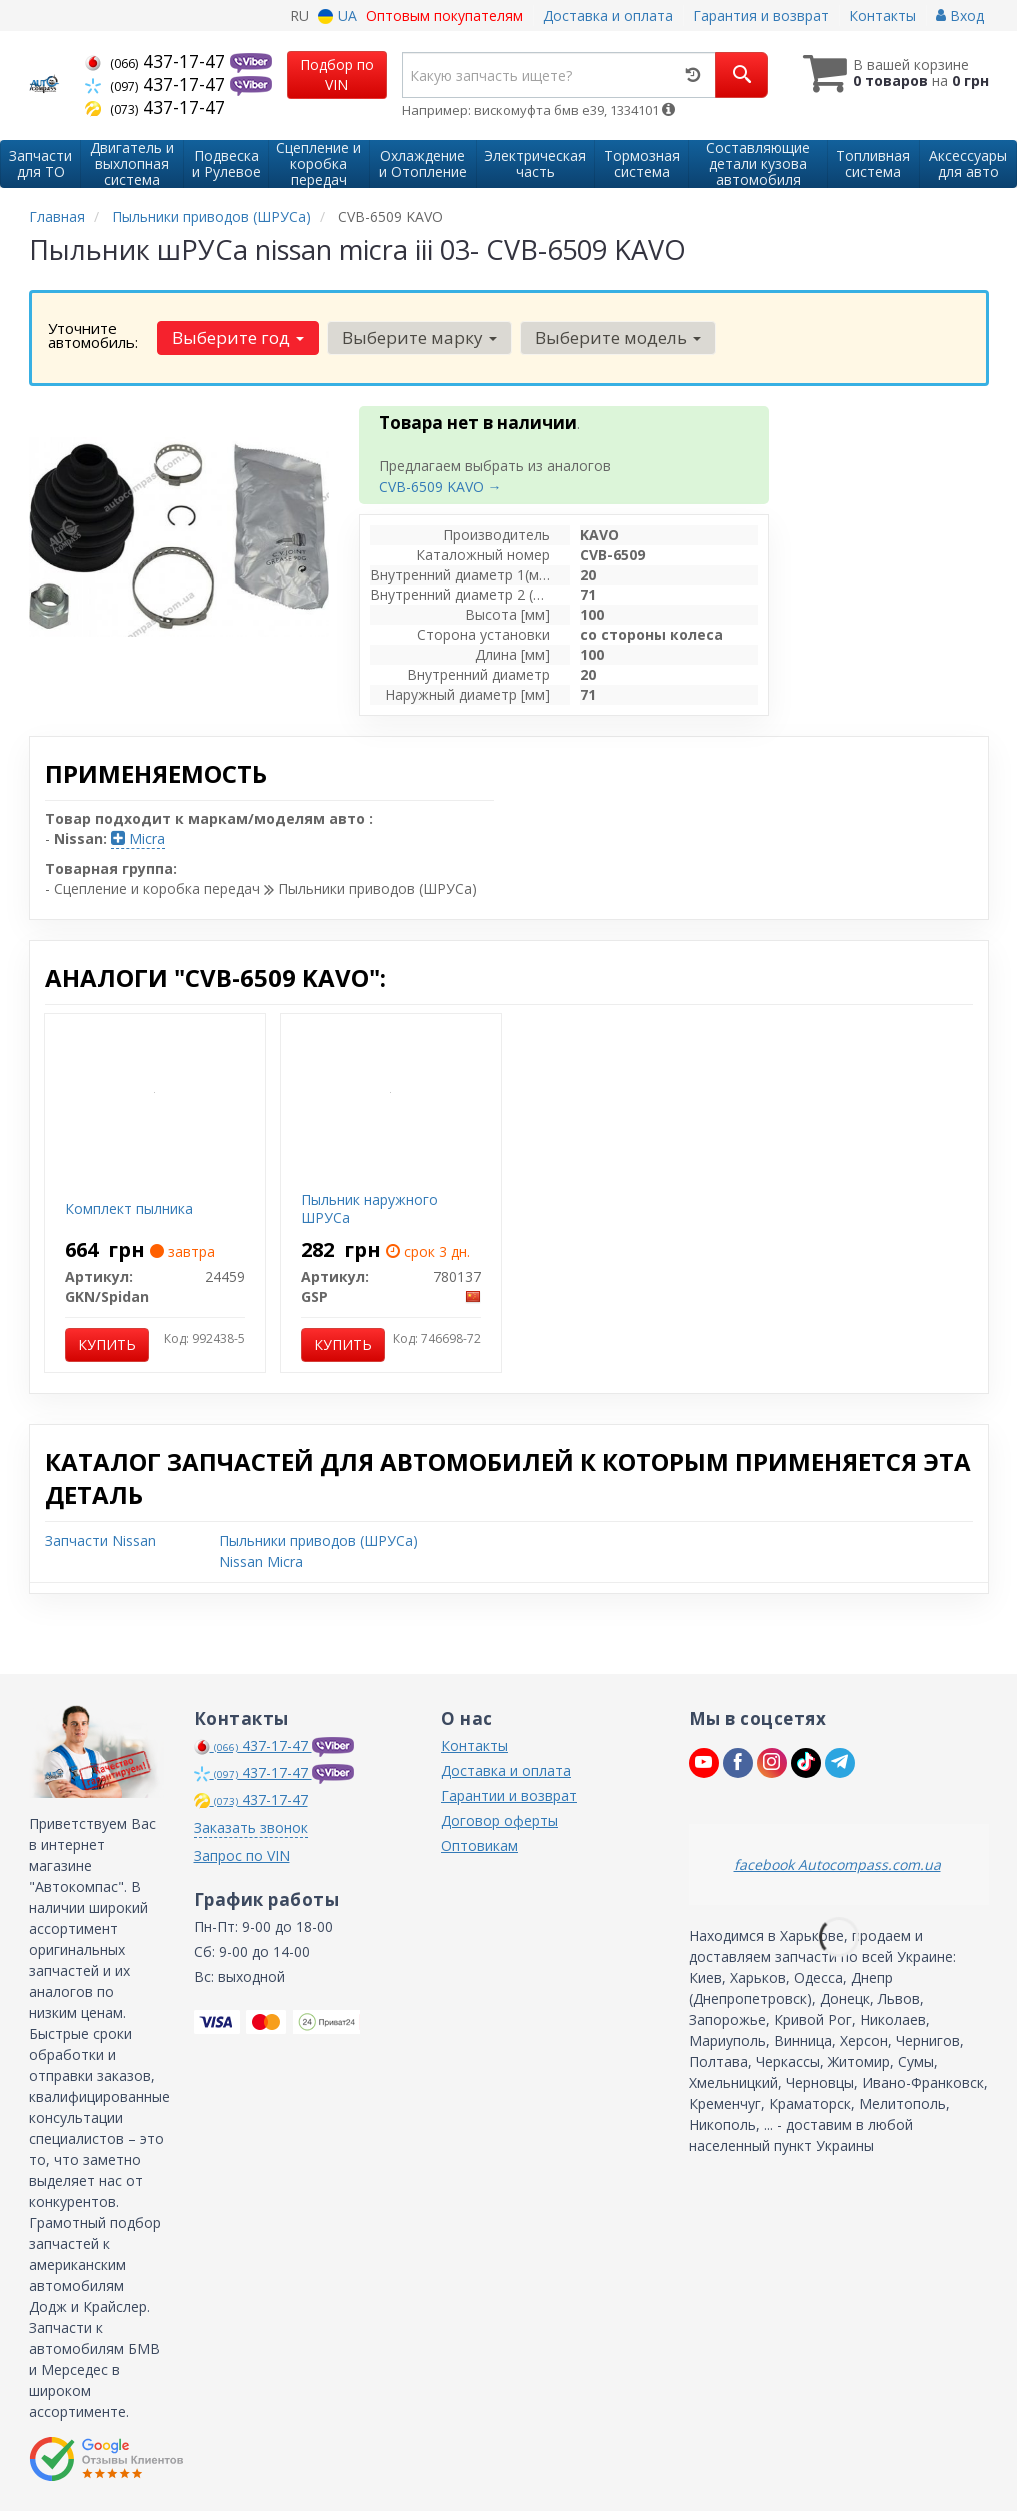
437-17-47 (157, 61)
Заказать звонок (251, 1827)
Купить (107, 1344)
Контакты (882, 15)
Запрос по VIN (242, 1855)
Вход (960, 15)
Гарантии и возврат (509, 1795)
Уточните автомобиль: (93, 335)
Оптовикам (479, 1845)
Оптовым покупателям (444, 15)
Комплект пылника (129, 1208)
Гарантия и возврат (761, 15)
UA (337, 15)
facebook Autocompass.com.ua (837, 1864)
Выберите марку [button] (419, 337)
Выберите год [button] (238, 337)
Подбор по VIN (337, 74)
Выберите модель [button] (618, 337)
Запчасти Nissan (100, 1540)
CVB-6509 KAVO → (440, 486)
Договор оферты (499, 1820)
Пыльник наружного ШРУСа (369, 1208)
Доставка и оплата (608, 15)
